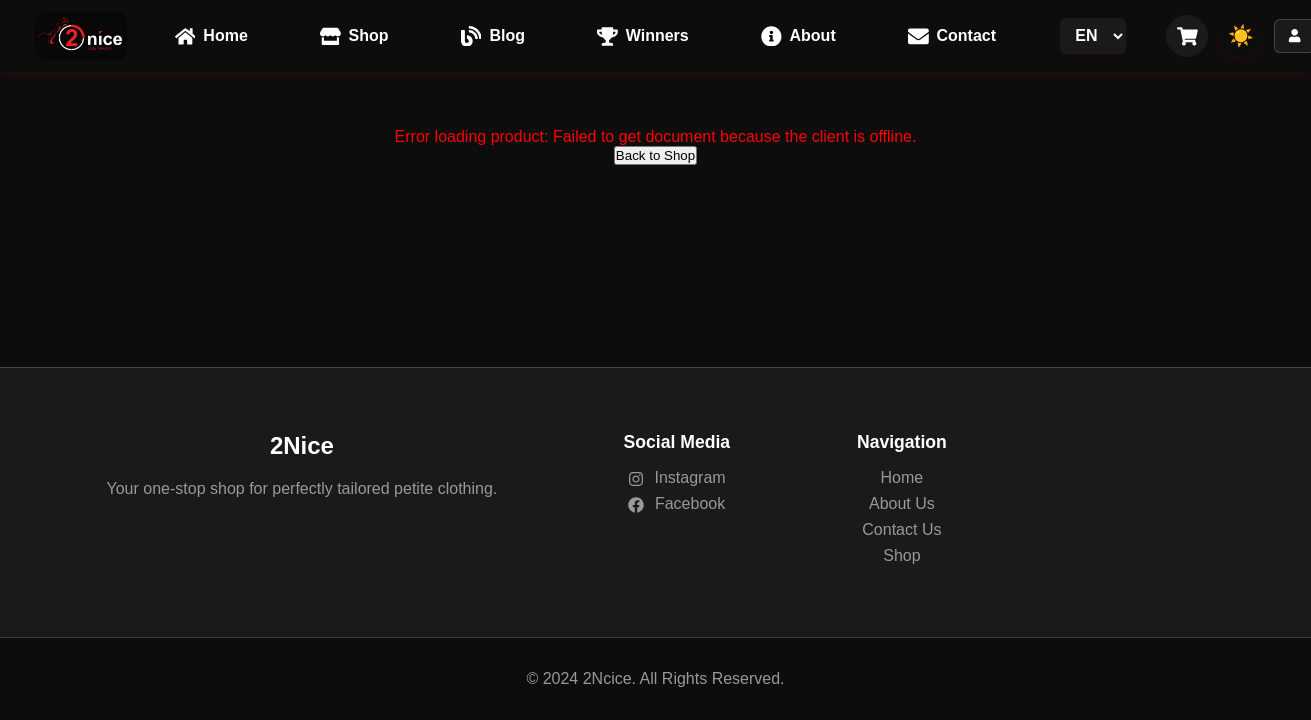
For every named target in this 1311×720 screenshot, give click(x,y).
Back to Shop (655, 155)
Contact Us (901, 529)
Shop (901, 555)
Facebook (676, 503)
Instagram (677, 477)
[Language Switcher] (1093, 36)
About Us (902, 503)
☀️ (1241, 35)
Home (902, 477)
